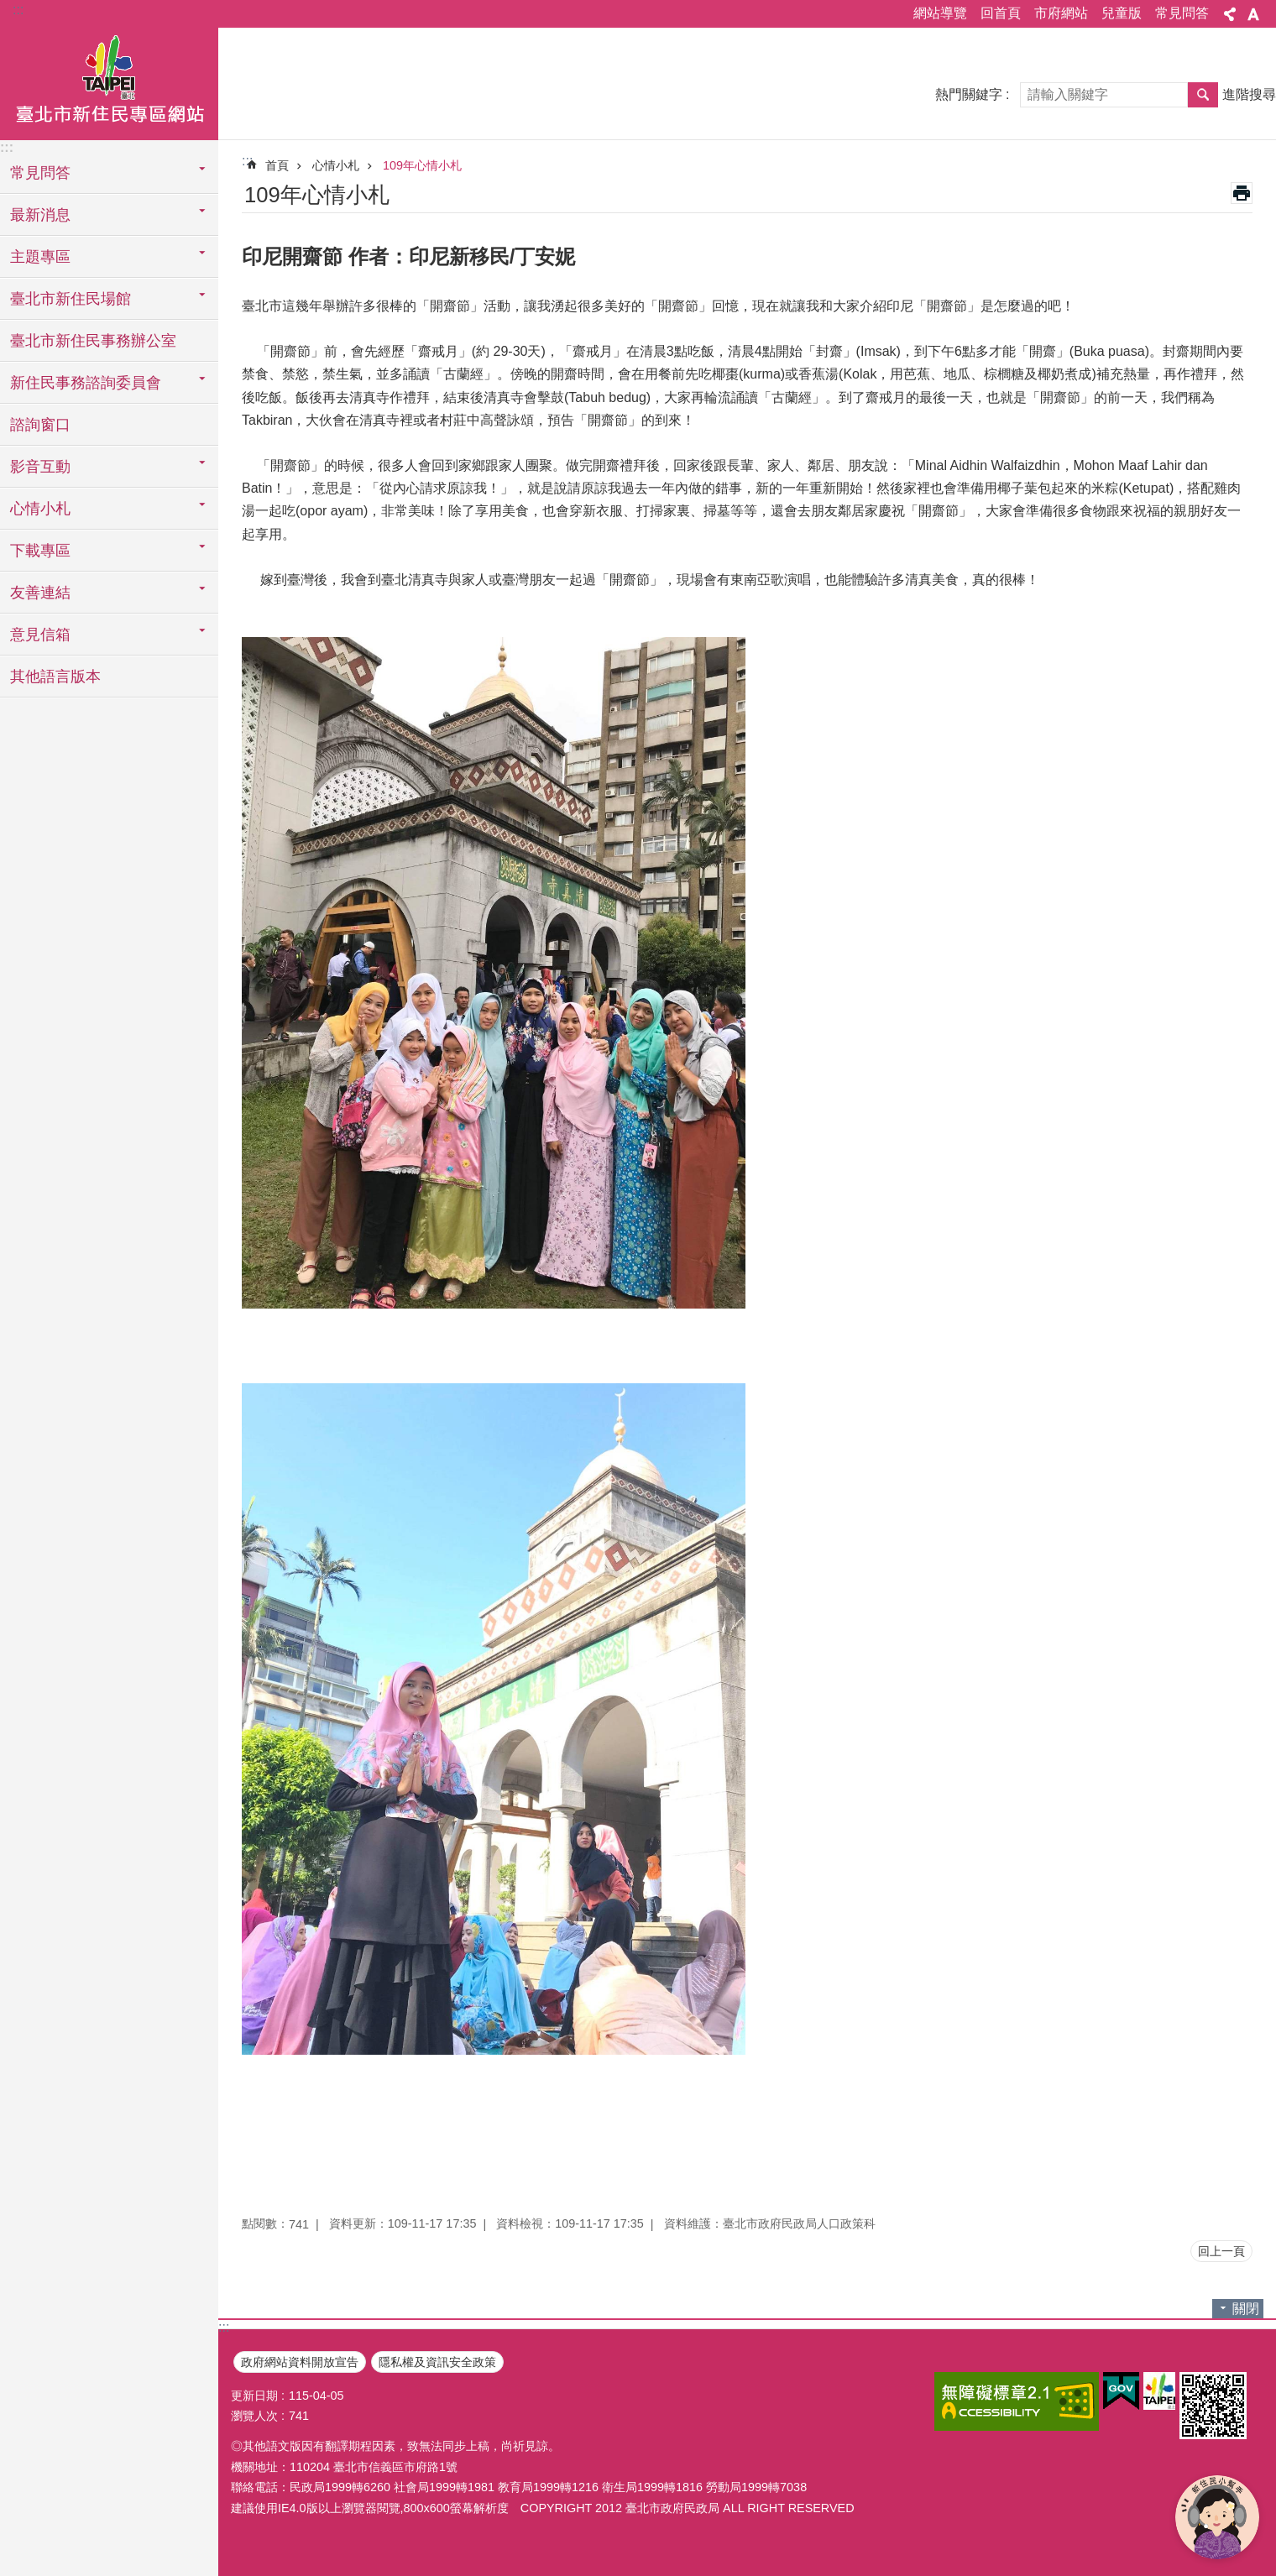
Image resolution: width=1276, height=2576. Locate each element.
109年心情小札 (422, 165)
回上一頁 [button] (1221, 2251)
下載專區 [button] (40, 550)
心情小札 (335, 165)
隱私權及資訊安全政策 (437, 2362)
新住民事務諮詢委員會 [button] (85, 382)
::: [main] (247, 161)
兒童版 (1121, 13)
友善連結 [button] (40, 592)
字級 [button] (1253, 14)
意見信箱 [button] (40, 634)
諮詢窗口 (40, 424)
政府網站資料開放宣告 (299, 2362)
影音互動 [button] (40, 466)
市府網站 (1061, 13)
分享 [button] (1230, 14)
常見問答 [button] (40, 173)
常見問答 (1182, 13)
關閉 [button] (1245, 2309)
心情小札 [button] (40, 508)
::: (18, 10)
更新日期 (254, 2395)
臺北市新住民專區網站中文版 (109, 81)
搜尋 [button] (1203, 94)
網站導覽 (940, 13)
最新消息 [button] (40, 214)
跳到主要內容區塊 (8, 8)
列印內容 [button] (1241, 193)
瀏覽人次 (254, 2415)
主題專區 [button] (40, 256)
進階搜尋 (1249, 94)
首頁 (277, 165)
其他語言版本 (55, 676)
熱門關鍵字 (968, 94)
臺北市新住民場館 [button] (70, 298)
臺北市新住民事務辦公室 (93, 340)
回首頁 (1001, 13)
